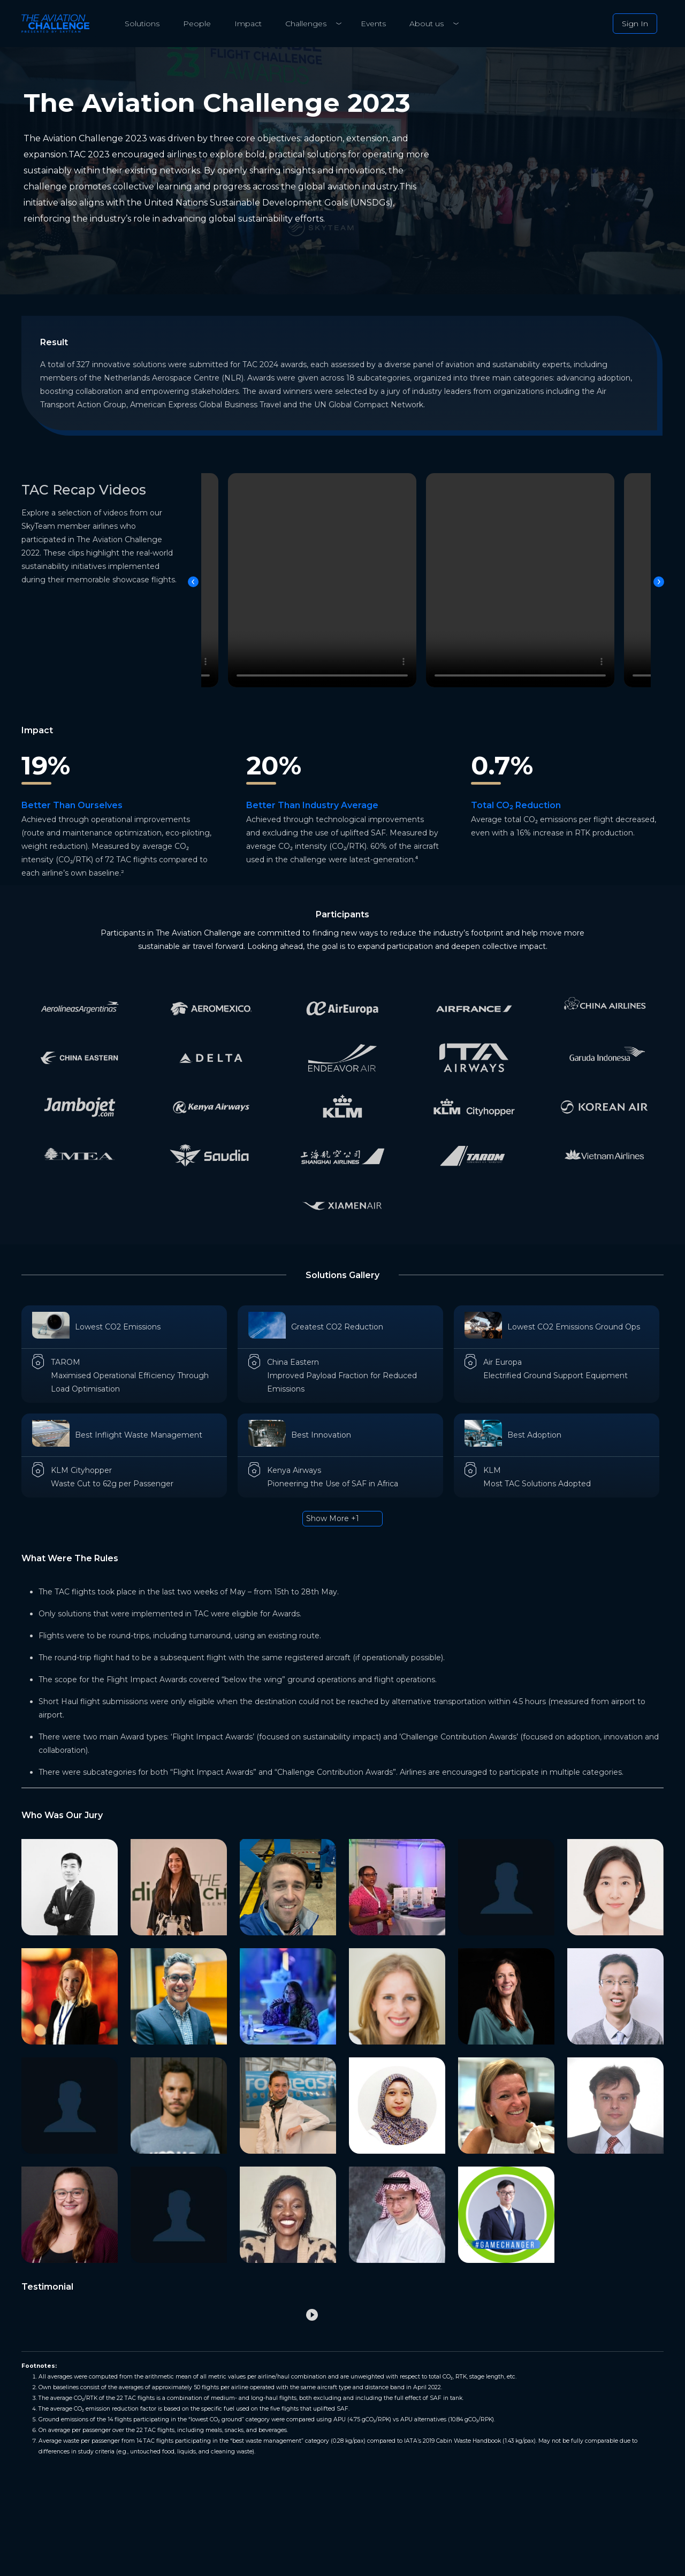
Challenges (305, 23)
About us (426, 23)
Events (373, 23)
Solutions (142, 23)
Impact (248, 23)
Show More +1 (332, 1518)
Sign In (635, 23)
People (197, 23)
